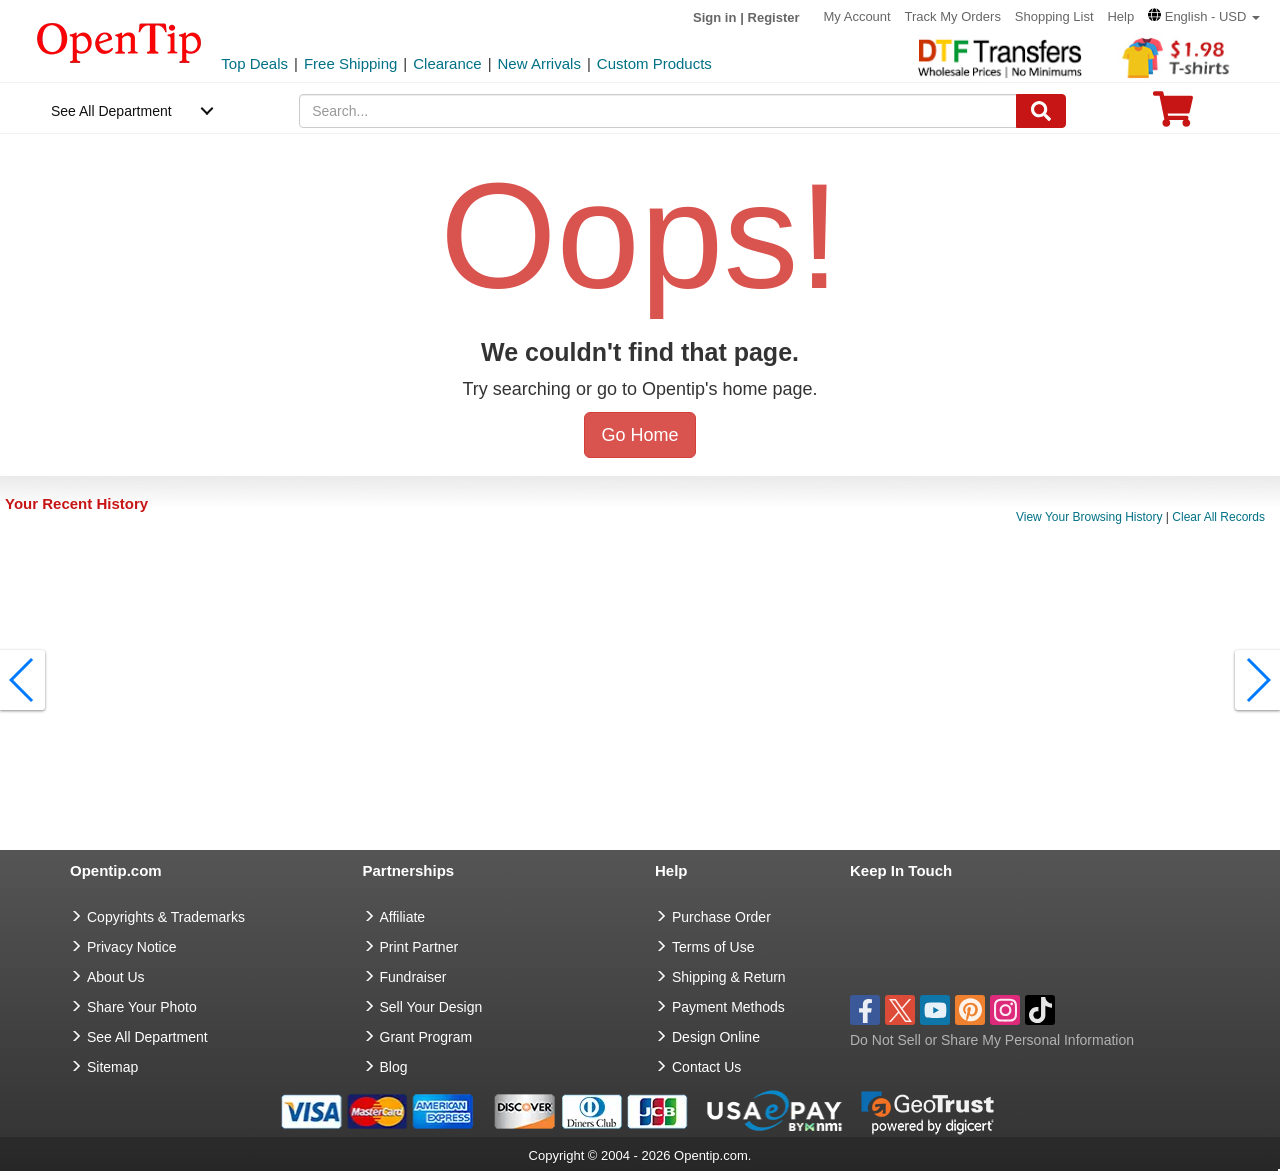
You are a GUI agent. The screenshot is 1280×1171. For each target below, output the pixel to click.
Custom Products (654, 63)
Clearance (447, 63)
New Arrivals (539, 63)
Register (774, 17)
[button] (1204, 16)
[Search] (1041, 111)
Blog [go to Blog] (394, 1067)
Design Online (716, 1037)
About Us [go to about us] (116, 977)
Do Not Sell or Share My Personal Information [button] (992, 1040)
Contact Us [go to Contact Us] (706, 1067)
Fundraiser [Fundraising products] (413, 977)
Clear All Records (1218, 517)
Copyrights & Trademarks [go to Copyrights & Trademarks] (166, 917)
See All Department (111, 111)
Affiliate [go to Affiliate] (403, 917)
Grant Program (426, 1037)
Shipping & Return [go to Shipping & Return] (729, 977)
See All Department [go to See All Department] (147, 1037)
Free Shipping (350, 63)
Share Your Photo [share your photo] (142, 1007)
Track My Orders (953, 16)
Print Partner (419, 947)
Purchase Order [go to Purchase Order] (721, 917)
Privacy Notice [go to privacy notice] (131, 947)
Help (1120, 16)
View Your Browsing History (1089, 517)
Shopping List (1054, 16)
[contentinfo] (119, 41)
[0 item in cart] (1173, 115)
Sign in (714, 17)
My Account (856, 16)
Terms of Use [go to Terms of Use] (713, 947)
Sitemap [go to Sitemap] (112, 1067)
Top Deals (254, 63)
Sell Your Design (431, 1007)
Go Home (639, 435)
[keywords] (658, 111)
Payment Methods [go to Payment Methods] (728, 1007)
